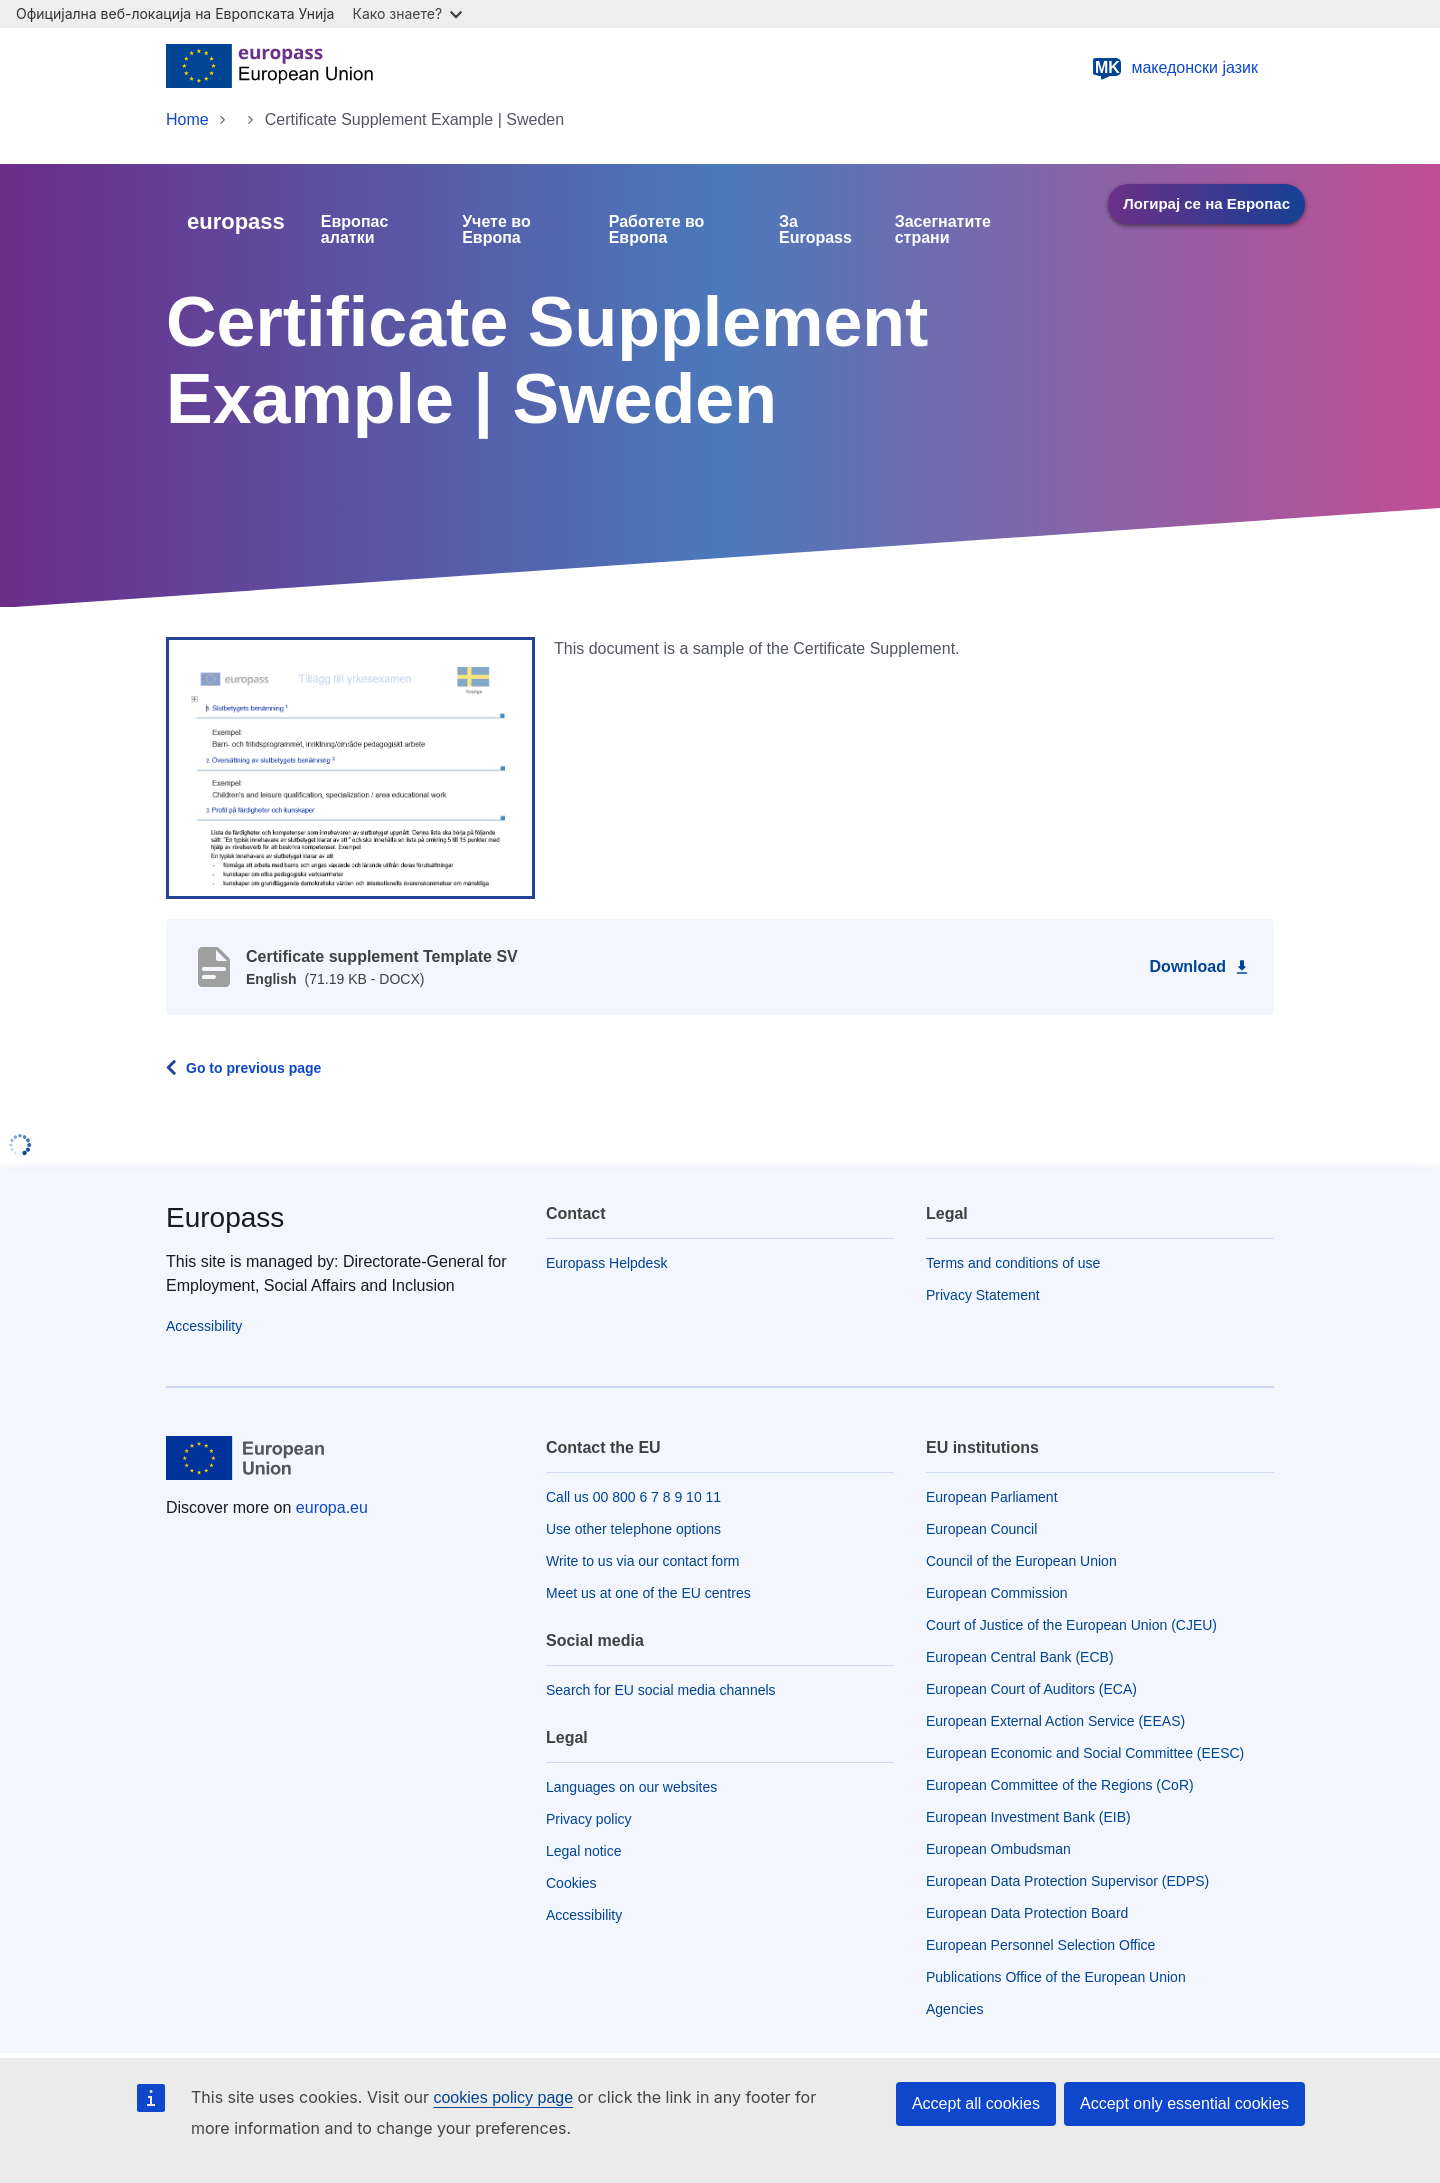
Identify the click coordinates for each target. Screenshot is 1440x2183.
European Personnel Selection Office (1040, 1945)
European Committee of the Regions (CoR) (1060, 1785)
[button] (350, 767)
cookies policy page (503, 2097)
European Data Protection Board (1027, 1913)
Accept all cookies (976, 2103)
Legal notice (584, 1851)
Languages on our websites (631, 1787)
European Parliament (992, 1497)
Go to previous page (253, 1068)
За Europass (815, 230)
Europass (225, 1217)
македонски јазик (1174, 68)
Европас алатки (355, 230)
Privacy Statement (983, 1295)
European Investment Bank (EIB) (1028, 1817)
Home (187, 119)
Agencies (955, 2009)
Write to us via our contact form (642, 1561)
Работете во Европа (657, 230)
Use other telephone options (633, 1529)
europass (236, 221)
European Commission (997, 1593)
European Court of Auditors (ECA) (1031, 1689)
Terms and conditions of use (1013, 1263)
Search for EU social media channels (661, 1690)
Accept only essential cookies (1184, 2103)
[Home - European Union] (269, 68)
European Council (981, 1529)
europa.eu (332, 1507)
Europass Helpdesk (606, 1263)
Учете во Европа (496, 230)
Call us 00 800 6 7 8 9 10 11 (633, 1497)
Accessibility (204, 1326)
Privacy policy (589, 1819)
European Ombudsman (998, 1849)
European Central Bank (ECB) (1020, 1657)
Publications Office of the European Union (1056, 1977)
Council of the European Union (1021, 1561)
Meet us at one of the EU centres (648, 1593)
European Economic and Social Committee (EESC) (1085, 1753)
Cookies (571, 1883)
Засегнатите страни (943, 230)
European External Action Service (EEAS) (1055, 1721)
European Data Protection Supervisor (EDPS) (1067, 1881)
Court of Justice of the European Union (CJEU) (1071, 1625)
